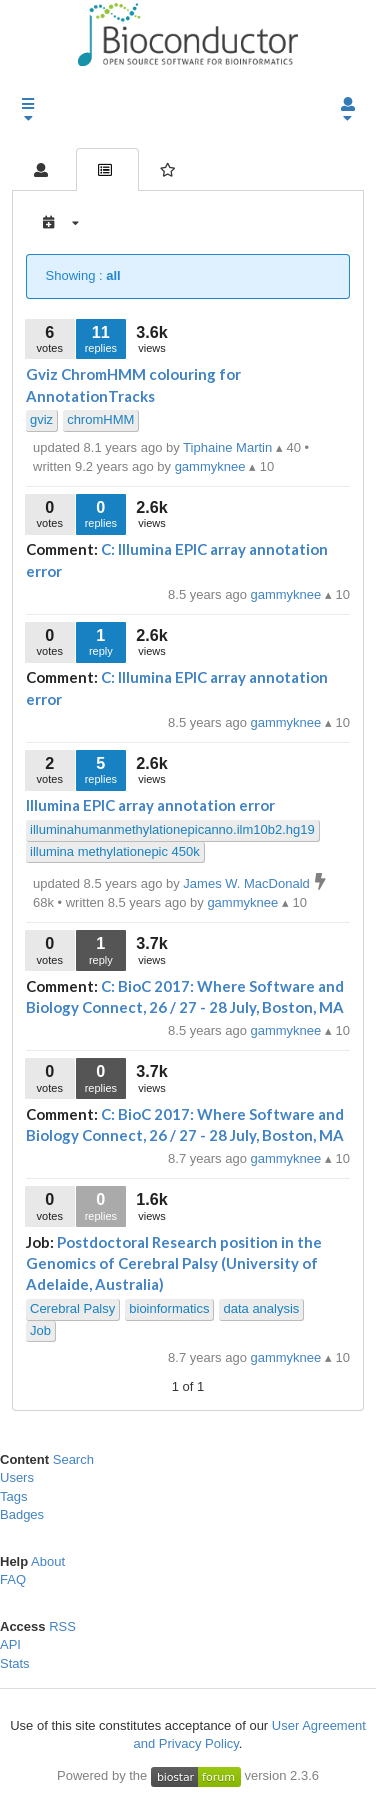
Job (40, 1330)
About (48, 1561)
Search (73, 1459)
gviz (41, 419)
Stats (15, 1663)
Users (17, 1477)
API (10, 1644)
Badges (22, 1514)
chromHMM (100, 419)
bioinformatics (169, 1308)
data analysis (261, 1308)
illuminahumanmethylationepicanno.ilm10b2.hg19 (172, 829)
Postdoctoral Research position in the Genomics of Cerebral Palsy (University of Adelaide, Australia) (174, 1263)
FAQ (13, 1579)
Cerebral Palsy (72, 1308)
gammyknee (288, 594)
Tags (13, 1496)
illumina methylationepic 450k (115, 851)
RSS (62, 1626)
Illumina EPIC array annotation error (150, 805)
